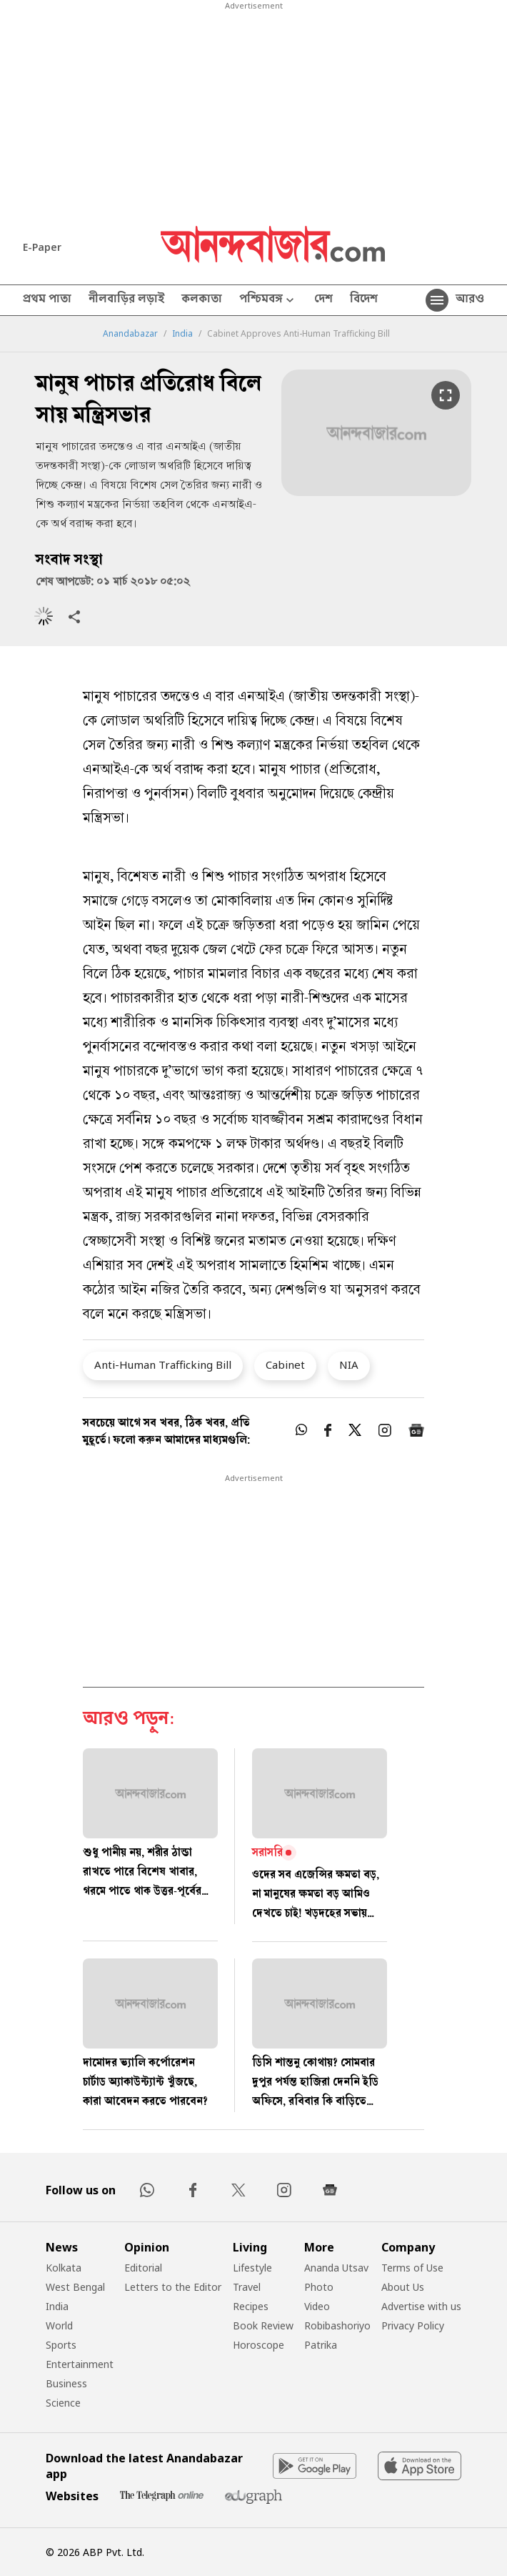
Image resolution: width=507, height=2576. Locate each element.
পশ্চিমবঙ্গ (268, 300)
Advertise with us (421, 2306)
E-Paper (42, 247)
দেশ (323, 300)
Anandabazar (130, 334)
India (182, 334)
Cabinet (285, 1364)
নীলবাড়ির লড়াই (126, 300)
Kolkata (63, 2267)
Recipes (250, 2306)
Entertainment (80, 2364)
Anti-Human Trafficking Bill (162, 1364)
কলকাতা (201, 300)
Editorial (143, 2267)
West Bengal (75, 2287)
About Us (402, 2287)
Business (66, 2383)
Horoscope (258, 2345)
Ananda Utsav (336, 2267)
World (59, 2325)
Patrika (320, 2345)
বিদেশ (364, 300)
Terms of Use (412, 2267)
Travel (247, 2287)
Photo (318, 2287)
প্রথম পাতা (47, 300)
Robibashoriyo (337, 2325)
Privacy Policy (412, 2325)
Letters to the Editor (172, 2287)
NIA (348, 1364)
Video (317, 2306)
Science (63, 2402)
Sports (61, 2345)
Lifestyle (252, 2267)
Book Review (263, 2325)
